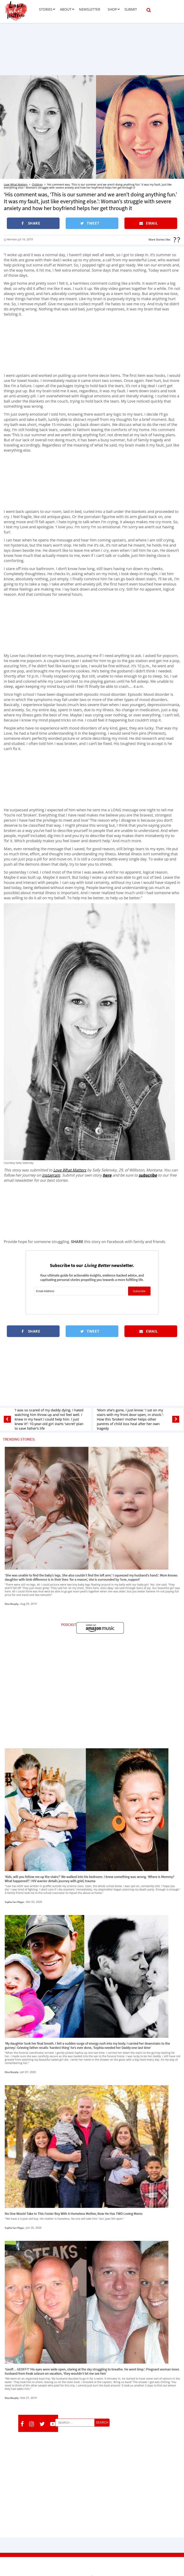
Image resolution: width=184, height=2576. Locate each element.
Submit (130, 9)
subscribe (148, 1175)
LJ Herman (10, 239)
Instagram (51, 1175)
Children (37, 184)
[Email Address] (80, 1291)
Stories (45, 9)
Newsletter (89, 9)
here (107, 1175)
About (65, 9)
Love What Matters (16, 184)
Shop (112, 9)
